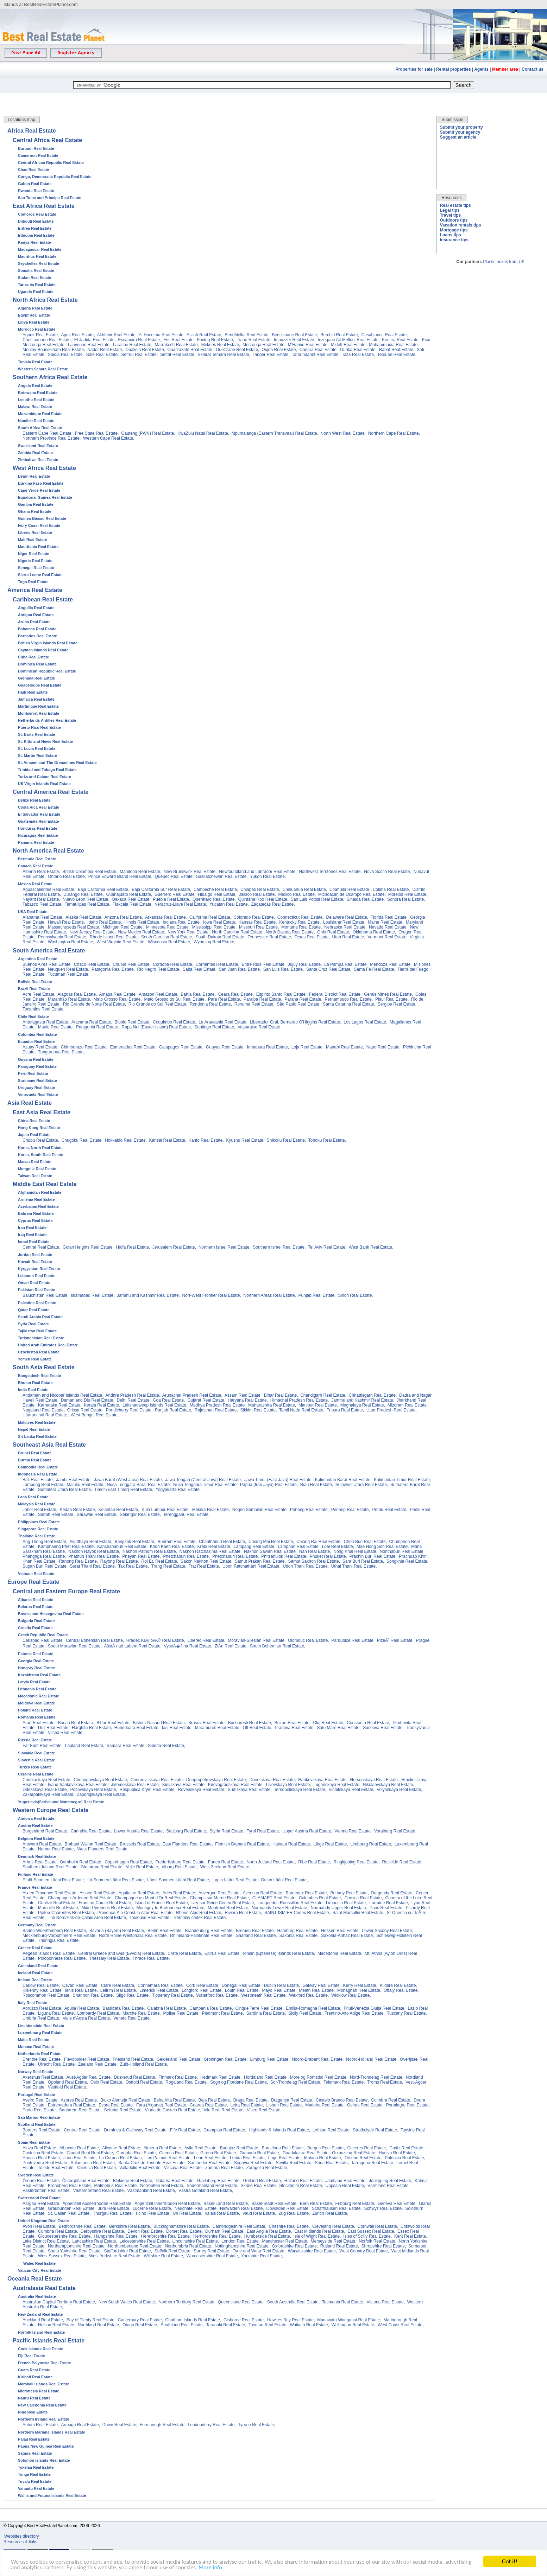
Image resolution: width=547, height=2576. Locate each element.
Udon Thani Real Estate (305, 1566)
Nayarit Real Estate (41, 899)
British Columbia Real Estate (89, 871)
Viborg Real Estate (179, 1866)
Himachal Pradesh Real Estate (299, 1400)
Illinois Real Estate (142, 922)
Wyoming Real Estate (214, 941)
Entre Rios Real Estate (262, 964)
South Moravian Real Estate (74, 1646)
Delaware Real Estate (346, 917)
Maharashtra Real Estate (271, 1405)
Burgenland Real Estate (45, 1831)
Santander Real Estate (209, 2162)
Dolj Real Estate (53, 1727)
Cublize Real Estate (56, 1902)
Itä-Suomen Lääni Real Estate (115, 1879)
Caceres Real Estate (366, 2147)
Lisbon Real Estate (284, 2105)
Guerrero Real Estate (174, 894)
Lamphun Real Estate (298, 1546)
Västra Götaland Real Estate (205, 2190)
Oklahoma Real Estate (374, 932)
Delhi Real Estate (133, 1400)
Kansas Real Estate (257, 922)
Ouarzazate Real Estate (190, 349)
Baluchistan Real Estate (45, 1295)
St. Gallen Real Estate (68, 2213)
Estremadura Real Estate (71, 2105)
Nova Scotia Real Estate (387, 871)
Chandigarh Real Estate (322, 1395)
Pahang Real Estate (309, 1509)
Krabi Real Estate (213, 1546)
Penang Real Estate (350, 1509)
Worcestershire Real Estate (212, 2255)
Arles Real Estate (179, 1892)
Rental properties (453, 69)
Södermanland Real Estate (212, 2185)
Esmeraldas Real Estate (133, 1047)
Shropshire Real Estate (383, 2246)
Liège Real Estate (330, 1844)
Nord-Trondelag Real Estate (376, 2077)
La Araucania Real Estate (222, 1022)
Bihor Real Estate (112, 1722)
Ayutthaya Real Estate (90, 1541)
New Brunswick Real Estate (189, 871)
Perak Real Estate (389, 1509)
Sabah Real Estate (55, 1514)
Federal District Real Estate (334, 994)
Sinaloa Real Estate (365, 899)
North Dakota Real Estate (290, 932)
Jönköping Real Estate (390, 2180)
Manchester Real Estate (284, 2241)
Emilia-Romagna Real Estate (313, 2008)
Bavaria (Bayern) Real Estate (116, 1930)
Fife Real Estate (185, 2130)
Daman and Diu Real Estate (87, 1400)
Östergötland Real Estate (85, 2180)
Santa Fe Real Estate (374, 969)
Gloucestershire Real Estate (64, 2236)
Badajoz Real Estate (239, 2147)
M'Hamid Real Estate (307, 344)
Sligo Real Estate (132, 1995)
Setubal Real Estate (123, 2110)
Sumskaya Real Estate (249, 1789)
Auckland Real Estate (43, 2319)
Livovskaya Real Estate (288, 1784)
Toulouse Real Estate (149, 1917)
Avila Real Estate (200, 2147)
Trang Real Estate (168, 1566)
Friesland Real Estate (133, 2059)
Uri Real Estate (187, 2213)
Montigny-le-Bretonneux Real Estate (171, 1907)
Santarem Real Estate (79, 2110)
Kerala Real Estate (101, 1405)
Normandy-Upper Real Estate (338, 1907)
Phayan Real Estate (140, 1556)
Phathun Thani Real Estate (93, 1556)
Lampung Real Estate (43, 1484)
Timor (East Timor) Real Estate (123, 1489)
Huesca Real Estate (41, 2157)
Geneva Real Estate (396, 2203)
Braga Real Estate (250, 2100)
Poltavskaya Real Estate (93, 1789)
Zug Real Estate (293, 2213)
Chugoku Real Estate (81, 1140)
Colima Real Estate (391, 889)
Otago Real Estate (139, 2324)
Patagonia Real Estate (112, 969)
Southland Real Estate (181, 2324)
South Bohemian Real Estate (277, 1646)
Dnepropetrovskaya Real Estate (216, 1779)
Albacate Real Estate (79, 2147)
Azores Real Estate (79, 2100)
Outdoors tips (454, 220)
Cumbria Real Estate (57, 2231)
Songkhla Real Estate (406, 1561)
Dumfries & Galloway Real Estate (135, 2130)
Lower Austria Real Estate (138, 1831)
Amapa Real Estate (117, 994)
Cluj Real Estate (328, 1722)
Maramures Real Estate (217, 1727)
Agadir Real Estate (40, 334)
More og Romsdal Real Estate (318, 2077)
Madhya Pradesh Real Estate (217, 1405)
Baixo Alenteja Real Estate (125, 2100)
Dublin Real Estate (281, 1985)
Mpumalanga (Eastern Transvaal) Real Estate (274, 433)
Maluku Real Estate (85, 1484)
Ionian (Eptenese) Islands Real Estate (278, 1953)
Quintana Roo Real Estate (262, 899)
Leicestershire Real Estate (144, 2241)
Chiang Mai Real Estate (271, 1541)
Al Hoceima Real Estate (161, 334)
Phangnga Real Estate (44, 1556)
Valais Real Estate (222, 2213)
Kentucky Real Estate (299, 922)
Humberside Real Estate (267, 2236)
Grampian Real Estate (224, 2130)
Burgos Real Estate (325, 2147)
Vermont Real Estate (386, 937)
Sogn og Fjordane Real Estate (238, 2082)
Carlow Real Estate (41, 1985)
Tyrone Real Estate (256, 2424)
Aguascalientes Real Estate (48, 889)
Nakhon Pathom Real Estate (149, 1551)
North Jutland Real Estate (270, 1862)
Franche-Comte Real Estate (104, 1902)
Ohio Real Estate (333, 932)
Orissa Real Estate (84, 1410)
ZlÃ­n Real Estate (230, 1646)
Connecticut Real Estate (300, 917)
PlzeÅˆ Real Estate (395, 1640)
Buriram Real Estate (176, 1541)
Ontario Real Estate (66, 876)
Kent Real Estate (410, 2236)
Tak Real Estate (133, 1566)
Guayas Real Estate (225, 1047)
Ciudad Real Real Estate (90, 2152)
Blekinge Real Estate (132, 2180)
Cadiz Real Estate (406, 2147)
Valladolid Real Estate (140, 2167)
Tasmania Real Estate (342, 2302)
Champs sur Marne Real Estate (219, 1897)
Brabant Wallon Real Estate (90, 1844)
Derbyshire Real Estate (102, 2231)
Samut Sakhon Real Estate (313, 1561)
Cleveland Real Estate (333, 2226)
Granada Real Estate (259, 2152)
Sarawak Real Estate (96, 1514)
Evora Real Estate (116, 2105)
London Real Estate (239, 2241)
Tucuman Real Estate (68, 974)
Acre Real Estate (38, 994)
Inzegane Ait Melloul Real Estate (348, 339)
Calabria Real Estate (166, 2008)
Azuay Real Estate (40, 1047)
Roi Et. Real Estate (159, 1561)
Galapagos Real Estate (180, 1047)
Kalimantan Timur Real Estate (402, 1479)
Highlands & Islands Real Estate (279, 2130)
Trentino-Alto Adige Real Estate (354, 2013)
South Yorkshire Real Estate (74, 2251)
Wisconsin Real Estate (169, 941)
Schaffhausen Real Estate (336, 2208)
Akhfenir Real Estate (116, 334)
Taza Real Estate (358, 354)
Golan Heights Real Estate (87, 1247)
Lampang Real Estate (254, 1546)
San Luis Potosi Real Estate (317, 899)
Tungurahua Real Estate (61, 1052)
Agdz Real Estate (77, 334)
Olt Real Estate (257, 1727)
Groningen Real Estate (225, 2059)
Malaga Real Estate (322, 2157)
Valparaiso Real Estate (259, 1027)
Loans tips (450, 234)
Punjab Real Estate (316, 1295)
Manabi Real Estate (344, 1047)
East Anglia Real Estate (269, 2231)
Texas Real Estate (312, 937)
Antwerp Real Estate (42, 1844)
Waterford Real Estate (217, 1995)
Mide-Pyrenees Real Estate (107, 1907)
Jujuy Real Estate (304, 964)
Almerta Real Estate (162, 2147)
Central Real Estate (41, 1247)
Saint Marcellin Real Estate (358, 1912)
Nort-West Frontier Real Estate (211, 1295)
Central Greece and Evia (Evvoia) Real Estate (121, 1953)
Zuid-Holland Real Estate (143, 2064)
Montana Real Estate (301, 927)
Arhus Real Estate (40, 1862)
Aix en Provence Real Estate (49, 1892)
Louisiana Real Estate (343, 922)
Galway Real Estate (320, 1985)
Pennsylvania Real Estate (62, 937)
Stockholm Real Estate (300, 2185)
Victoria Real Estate (384, 2302)
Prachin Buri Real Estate (372, 1556)
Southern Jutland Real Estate (50, 1866)
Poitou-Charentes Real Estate (66, 1912)
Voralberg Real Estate (394, 1831)
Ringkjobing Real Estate (355, 1862)
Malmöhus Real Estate (115, 2185)
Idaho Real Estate (104, 922)
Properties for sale (414, 69)
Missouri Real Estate (258, 927)
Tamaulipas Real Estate (87, 904)
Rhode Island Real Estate (114, 937)
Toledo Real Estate (56, 2167)
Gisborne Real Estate (244, 2319)
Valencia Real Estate (96, 2167)
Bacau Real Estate (75, 1722)
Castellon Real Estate (43, 2152)
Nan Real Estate (314, 1551)
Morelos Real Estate (407, 894)
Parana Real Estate (302, 999)
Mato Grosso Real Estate (116, 999)
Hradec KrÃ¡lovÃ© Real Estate (155, 1640)
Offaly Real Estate (401, 1990)
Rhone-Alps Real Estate (198, 1912)
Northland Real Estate (98, 2324)
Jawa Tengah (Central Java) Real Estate (203, 1479)
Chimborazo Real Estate (84, 1047)
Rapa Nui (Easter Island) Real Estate (156, 1027)
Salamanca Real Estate (93, 2162)
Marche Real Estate (140, 2013)
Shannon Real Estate (93, 1995)
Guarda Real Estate (208, 2105)
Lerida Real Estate (247, 2157)
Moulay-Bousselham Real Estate (53, 349)
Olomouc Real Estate (308, 1640)
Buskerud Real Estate (134, 2077)
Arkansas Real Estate (165, 917)
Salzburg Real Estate (186, 1831)
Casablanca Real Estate (384, 334)
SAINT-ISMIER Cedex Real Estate (296, 1912)
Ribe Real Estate (314, 1862)
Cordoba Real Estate (172, 964)
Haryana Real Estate (247, 1400)
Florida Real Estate (389, 917)
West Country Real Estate (363, 2251)
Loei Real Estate (337, 1546)
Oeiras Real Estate (365, 2105)
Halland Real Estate (303, 2180)
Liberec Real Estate (205, 1640)
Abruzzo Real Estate (42, 2008)
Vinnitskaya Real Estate (351, 1789)
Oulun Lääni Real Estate (284, 1879)
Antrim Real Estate (40, 2424)
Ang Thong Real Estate (44, 1541)
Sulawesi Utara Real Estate (361, 1484)
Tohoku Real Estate (326, 1140)
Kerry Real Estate (359, 1985)
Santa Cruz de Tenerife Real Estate (151, 2162)
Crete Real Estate (184, 1953)
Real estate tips (455, 205)
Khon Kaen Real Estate (172, 1546)
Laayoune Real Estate (88, 344)
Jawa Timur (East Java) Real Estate (278, 1479)
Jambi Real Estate (73, 1479)
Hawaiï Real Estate (66, 922)
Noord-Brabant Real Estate (317, 2059)
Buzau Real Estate (292, 1722)
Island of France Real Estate (161, 1902)
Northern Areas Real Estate (269, 1295)
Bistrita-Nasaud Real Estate (159, 1722)
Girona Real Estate (218, 2152)
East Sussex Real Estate (370, 2231)
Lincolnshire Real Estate (195, 2241)
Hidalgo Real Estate (216, 894)
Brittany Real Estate (348, 1892)
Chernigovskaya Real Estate (100, 1779)
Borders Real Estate (41, 2130)
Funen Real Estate (225, 1862)
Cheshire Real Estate (289, 2226)
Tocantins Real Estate (43, 1009)
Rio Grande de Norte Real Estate (94, 1004)
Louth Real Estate (241, 1990)
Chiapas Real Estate (259, 889)
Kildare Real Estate (398, 1985)
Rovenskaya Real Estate (201, 1789)
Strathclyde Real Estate (375, 2130)
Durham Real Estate (224, 2231)
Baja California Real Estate (103, 889)
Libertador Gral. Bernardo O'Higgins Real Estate (295, 1022)
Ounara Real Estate (318, 349)
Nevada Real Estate (388, 927)
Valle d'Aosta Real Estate (86, 2018)
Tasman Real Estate (267, 2324)
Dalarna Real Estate (174, 2180)
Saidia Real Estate (65, 354)
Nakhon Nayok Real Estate (93, 1551)
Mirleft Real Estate (348, 344)
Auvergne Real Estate (219, 1892)
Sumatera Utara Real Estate (64, 1489)
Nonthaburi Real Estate (401, 1551)
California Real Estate (209, 917)
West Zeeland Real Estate (224, 1866)
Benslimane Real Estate (294, 334)
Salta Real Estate (199, 969)
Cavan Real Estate (80, 1985)
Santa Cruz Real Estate (328, 969)
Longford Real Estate (201, 1990)
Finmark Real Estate (177, 2077)
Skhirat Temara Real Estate (223, 354)
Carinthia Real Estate (91, 1831)
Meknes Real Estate (220, 344)
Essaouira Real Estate (139, 339)
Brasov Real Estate (206, 1722)
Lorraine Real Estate (388, 1902)
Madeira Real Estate (324, 2105)
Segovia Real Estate (253, 2162)
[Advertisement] (273, 99)
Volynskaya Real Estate (399, 1789)
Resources (451, 197)
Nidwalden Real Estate (241, 2208)
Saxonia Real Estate (298, 1935)
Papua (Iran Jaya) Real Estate (268, 1484)
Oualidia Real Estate (144, 349)
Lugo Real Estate (284, 2157)
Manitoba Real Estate (140, 871)
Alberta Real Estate (41, 871)
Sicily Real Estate (304, 2013)
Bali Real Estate (37, 1479)
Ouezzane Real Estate (237, 349)
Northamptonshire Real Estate (76, 2246)
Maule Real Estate (55, 1027)
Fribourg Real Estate (354, 2203)
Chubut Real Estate (131, 964)
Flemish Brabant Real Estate (242, 1844)
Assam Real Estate (242, 1395)
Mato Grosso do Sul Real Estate (174, 999)
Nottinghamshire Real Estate (242, 2246)
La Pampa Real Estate (345, 964)
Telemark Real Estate (343, 2082)
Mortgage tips (454, 230)
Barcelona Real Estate (283, 2147)
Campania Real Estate (210, 2008)
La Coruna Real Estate (120, 2157)
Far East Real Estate (42, 1745)
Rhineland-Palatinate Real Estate (201, 1935)
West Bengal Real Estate (94, 1415)
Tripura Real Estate (345, 1410)
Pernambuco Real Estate (348, 999)
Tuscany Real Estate (406, 2013)
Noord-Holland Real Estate (371, 2059)
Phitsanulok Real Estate (283, 1556)
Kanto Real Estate (206, 1140)
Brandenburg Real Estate (208, 1930)
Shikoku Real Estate (286, 1140)
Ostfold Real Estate (144, 2082)
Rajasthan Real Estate (216, 1410)
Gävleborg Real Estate (218, 2180)
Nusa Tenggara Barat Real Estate (138, 1484)
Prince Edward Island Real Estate (119, 876)
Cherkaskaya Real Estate (46, 1779)
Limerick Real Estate (158, 1990)
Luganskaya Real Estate (336, 1784)
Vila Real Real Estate (223, 2110)
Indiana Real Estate (181, 922)
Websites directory (22, 2536)
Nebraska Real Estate (344, 927)
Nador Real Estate (104, 349)
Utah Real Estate (348, 937)
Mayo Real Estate (278, 1990)
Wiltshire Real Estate (163, 2255)
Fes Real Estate (178, 339)
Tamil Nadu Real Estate (301, 1410)
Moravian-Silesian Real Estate (256, 1640)
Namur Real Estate (56, 1849)
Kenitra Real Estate (400, 339)
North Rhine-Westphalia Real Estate (133, 1935)
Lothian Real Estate (331, 2130)
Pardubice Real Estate (352, 1640)
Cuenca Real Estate (178, 2152)
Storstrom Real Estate (101, 1866)
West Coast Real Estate (400, 2324)
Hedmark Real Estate (220, 2077)
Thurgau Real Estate (112, 2213)
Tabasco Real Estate (42, 904)
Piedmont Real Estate (222, 2013)
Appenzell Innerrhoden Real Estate (167, 2203)
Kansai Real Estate (167, 1140)
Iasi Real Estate (176, 1727)
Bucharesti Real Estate (249, 1722)
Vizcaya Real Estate (183, 2167)
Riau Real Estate (316, 1484)
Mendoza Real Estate (390, 964)
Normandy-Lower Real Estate (279, 1907)
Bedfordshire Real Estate (82, 2226)
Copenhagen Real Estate (128, 1862)
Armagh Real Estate (80, 2424)
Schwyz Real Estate (383, 2208)
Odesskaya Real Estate (45, 1789)
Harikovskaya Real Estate (322, 1779)
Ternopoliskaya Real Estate (299, 1789)
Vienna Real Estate (352, 1831)
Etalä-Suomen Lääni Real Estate (53, 1879)
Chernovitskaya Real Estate (157, 1779)
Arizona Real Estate (123, 917)
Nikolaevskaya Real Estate (388, 1784)
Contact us (532, 69)
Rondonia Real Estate (210, 1004)
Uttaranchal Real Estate (45, 1415)
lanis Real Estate (81, 1990)
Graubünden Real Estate (71, 2208)
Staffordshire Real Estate (127, 2251)
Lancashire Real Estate (94, 2241)
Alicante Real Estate (121, 2147)
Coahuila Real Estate (349, 889)
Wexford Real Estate (308, 1995)
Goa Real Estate (168, 1400)
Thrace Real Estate (150, 1958)
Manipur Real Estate (317, 1405)
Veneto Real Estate (131, 2018)
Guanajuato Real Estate (128, 894)
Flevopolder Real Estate (86, 2059)
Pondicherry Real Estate (128, 1410)
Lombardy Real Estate (98, 2013)
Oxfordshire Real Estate (294, 2246)
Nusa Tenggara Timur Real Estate (205, 1484)
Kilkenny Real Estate (42, 1990)
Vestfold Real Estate (67, 2087)
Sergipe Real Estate (396, 1004)
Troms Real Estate (384, 2082)
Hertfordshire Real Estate (217, 2236)
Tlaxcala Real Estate (132, 904)
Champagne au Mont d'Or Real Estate (150, 1897)
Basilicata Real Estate (123, 2008)
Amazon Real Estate (158, 994)
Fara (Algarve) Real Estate (161, 2105)
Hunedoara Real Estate (136, 1727)
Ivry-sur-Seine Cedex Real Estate (222, 1902)
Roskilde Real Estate (401, 1862)
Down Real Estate (119, 2424)
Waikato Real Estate (309, 2324)
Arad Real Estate (39, 1722)
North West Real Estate (343, 433)
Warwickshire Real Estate (312, 2251)
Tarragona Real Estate (372, 2162)
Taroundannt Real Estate (315, 354)
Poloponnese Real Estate (62, 1958)
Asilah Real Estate (204, 334)
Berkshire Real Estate (129, 2226)
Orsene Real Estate (363, 2157)
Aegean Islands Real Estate (49, 1953)
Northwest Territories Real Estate (329, 871)
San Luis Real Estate (283, 969)
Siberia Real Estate (166, 1745)
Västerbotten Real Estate (46, 2190)
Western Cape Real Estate (108, 438)
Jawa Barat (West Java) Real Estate (128, 1479)
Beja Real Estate (214, 2100)
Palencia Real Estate (404, 2157)
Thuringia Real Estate (58, 1940)
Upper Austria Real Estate (306, 1831)
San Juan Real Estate (239, 969)
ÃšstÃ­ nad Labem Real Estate (132, 1646)
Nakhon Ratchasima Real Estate (210, 1551)
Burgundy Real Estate (391, 1892)
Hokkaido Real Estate (125, 1140)
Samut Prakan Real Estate (259, 1561)
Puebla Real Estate (171, 899)
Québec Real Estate (174, 876)
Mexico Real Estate (296, 894)
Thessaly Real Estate (109, 1958)
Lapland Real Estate (84, 1745)
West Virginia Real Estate (120, 941)
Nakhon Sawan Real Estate (270, 1551)
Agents (481, 69)
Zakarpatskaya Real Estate (48, 1794)
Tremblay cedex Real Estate (199, 1917)
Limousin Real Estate (346, 1902)
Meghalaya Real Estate (362, 1405)
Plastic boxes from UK (503, 261)
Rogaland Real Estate (186, 2082)
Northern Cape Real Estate (393, 433)
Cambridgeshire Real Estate (238, 2226)
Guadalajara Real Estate (306, 2152)
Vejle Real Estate (142, 1866)
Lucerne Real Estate (152, 2208)
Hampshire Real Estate (115, 2236)
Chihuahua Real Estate (304, 889)
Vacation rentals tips (460, 225)
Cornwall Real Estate (377, 2226)
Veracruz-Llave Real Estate (180, 904)
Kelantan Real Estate (118, 1509)
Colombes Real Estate (320, 1897)
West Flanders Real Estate (102, 1849)
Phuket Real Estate (328, 1556)
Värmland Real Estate (388, 2185)
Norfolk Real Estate (377, 2241)
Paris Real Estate (386, 1907)
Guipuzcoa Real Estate (353, 2152)
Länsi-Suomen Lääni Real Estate (178, 1879)
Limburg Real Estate (269, 2059)
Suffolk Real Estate (172, 2251)
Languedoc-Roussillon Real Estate (290, 1902)
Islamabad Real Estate (92, 1295)
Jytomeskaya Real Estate (135, 1784)
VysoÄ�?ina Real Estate (187, 1646)
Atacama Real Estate (91, 1022)
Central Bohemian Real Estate (94, 1640)
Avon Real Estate (39, 2226)
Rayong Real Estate (119, 1561)
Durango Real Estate (82, 894)
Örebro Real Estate (41, 2180)
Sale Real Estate (102, 354)
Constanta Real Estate (368, 1722)
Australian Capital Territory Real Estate (59, 2302)
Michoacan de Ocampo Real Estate (351, 894)
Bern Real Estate (316, 2203)
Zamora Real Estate (224, 2167)
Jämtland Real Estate (345, 2180)
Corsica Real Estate (363, 1897)
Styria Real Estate (226, 1831)
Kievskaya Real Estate (183, 1784)
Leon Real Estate (210, 2157)
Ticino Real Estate (152, 2213)
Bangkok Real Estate (134, 1541)
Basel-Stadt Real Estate (273, 2203)
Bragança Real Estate (291, 2100)
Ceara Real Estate (235, 994)
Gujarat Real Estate (205, 1400)
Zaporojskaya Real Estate (101, 1794)
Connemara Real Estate (160, 1985)
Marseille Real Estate (58, 1907)
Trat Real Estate (204, 1566)
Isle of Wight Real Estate (317, 2236)
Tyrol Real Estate (263, 1831)
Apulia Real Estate (81, 2008)
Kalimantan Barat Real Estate (342, 1479)
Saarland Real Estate (256, 1935)
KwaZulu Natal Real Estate (202, 433)
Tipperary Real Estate (172, 1995)
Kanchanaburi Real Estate (121, 1546)
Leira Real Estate (246, 2105)
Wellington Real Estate (353, 2324)
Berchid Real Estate (339, 334)
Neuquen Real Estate (68, 969)
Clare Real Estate (117, 1985)
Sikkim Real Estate (258, 1410)
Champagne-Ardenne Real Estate (79, 1897)
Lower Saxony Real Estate (386, 1930)
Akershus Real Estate (43, 2077)
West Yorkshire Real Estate (114, 2255)
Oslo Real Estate (106, 2082)
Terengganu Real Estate (185, 1514)
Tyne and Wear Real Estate (258, 2251)
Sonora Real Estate (405, 899)
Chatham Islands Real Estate (192, 2319)
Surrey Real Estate (212, 2251)
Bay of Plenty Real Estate (90, 2319)
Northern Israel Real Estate (224, 1247)
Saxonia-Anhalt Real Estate (347, 1935)
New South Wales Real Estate (127, 2302)
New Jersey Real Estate (91, 932)
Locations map (21, 119)
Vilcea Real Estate (65, 1732)
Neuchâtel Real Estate (195, 2208)
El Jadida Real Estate (94, 339)
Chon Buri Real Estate (365, 1541)
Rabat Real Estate (396, 349)
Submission (452, 119)
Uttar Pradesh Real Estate (390, 1410)
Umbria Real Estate (41, 2018)
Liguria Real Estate (56, 2013)
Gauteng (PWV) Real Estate (147, 433)
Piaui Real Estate (391, 999)
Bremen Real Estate (255, 1930)
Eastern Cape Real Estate (47, 433)
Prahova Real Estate (294, 1727)
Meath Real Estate (316, 1990)
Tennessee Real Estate (269, 937)
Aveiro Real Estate (40, 2100)
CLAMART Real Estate (273, 1897)
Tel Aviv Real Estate (326, 1247)
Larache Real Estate (132, 344)
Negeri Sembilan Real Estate (259, 1509)
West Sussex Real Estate (62, 2255)
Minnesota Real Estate (167, 927)
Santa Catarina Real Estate (348, 1004)
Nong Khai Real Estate (354, 1551)
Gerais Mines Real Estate (388, 994)
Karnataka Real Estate (59, 1405)
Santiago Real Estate (214, 1027)
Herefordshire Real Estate (165, 2236)
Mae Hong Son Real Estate (382, 1546)
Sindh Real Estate (355, 1295)
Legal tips (450, 210)
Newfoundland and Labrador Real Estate (257, 871)
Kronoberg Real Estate (69, 2185)
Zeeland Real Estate (97, 2064)
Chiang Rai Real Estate (318, 1541)
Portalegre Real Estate (407, 2105)
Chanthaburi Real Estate (222, 1541)
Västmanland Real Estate (151, 2190)
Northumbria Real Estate (188, 2246)
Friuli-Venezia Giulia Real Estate (374, 2008)
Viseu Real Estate (263, 2110)
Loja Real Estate (306, 1047)
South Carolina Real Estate (166, 937)
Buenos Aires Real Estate (46, 964)
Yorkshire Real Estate (261, 2255)
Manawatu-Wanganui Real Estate (348, 2319)
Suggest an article (458, 137)
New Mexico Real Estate (141, 932)
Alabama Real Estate (42, 917)
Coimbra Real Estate (390, 2100)
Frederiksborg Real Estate (180, 1862)
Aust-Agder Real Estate (89, 2077)
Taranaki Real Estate (225, 2324)
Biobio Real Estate (132, 1022)
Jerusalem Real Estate (173, 1247)
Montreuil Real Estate (228, 1907)
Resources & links (20, 2541)
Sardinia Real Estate (265, 2013)
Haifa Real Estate (132, 1247)
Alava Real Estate (39, 2147)
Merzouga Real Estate (263, 344)
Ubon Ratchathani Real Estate (250, 1566)
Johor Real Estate (39, 1509)
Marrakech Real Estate (176, 344)
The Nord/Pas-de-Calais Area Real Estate (87, 1917)
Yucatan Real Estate (228, 904)
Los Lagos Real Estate (365, 1022)
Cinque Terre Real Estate (258, 2008)
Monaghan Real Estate (358, 1990)
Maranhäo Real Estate (69, 999)
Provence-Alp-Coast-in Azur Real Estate (135, 1912)
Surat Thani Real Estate (92, 1566)
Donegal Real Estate (241, 1985)
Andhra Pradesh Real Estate (132, 1395)
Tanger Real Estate (270, 354)
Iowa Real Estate (219, 922)
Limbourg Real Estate (370, 1844)
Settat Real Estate (177, 354)
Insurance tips (454, 239)
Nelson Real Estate (56, 2324)
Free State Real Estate (96, 433)
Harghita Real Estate (91, 1727)
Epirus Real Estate (222, 1953)
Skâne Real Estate (258, 2185)
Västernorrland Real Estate (98, 2190)
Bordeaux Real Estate (306, 1892)
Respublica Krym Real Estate (147, 1789)
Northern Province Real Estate (51, 438)
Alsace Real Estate (97, 1892)
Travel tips (450, 215)
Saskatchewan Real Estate (221, 876)
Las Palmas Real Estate (167, 2157)
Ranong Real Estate (77, 1561)
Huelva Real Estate (397, 2152)
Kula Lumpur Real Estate (165, 1509)
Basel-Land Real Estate (225, 2203)
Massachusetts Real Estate (73, 927)
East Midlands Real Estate (319, 2231)
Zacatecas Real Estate (272, 904)
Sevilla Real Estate (294, 2162)
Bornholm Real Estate (80, 1862)
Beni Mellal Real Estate (246, 334)
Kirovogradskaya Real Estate (235, 1784)
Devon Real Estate (145, 2231)
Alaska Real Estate (83, 917)
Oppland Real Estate (67, 2082)
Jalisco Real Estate (257, 894)
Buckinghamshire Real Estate (181, 2226)
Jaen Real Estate (79, 2157)
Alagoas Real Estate (76, 994)
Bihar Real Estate (280, 1395)
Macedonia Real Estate (339, 1953)
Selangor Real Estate (139, 1514)
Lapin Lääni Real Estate (235, 1879)
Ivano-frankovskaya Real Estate (77, 1784)
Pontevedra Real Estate (45, 2162)
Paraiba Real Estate (262, 999)
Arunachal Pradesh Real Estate (191, 1395)
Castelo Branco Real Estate (341, 2100)
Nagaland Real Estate (43, 1410)
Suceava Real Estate (382, 1727)
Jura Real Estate (113, 2208)
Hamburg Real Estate (297, 1930)
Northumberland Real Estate (134, 2246)
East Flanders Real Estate (187, 1844)
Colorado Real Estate (254, 917)
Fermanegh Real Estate (162, 2424)
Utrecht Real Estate (56, 2064)
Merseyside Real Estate (333, 2241)
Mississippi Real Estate (213, 927)
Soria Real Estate (331, 2162)
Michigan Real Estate (122, 927)
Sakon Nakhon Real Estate (206, 1561)
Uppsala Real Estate (345, 2185)
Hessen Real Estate (339, 1930)
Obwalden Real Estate (287, 2208)
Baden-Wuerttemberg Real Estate (54, 1930)
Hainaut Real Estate (291, 1844)
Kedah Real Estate (77, 1509)
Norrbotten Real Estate (161, 2185)
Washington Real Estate (70, 941)
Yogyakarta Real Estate (178, 1489)
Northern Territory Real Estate (186, 2302)
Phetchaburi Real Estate (235, 1556)
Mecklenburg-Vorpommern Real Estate (59, 1935)
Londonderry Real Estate (211, 2424)
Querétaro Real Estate (213, 899)
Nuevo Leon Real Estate (85, 899)
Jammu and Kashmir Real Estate (147, 1295)
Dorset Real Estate (184, 2231)
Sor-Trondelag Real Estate (295, 2082)
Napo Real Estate (383, 1047)
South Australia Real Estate (293, 2302)
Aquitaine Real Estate (139, 1892)
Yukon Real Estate (267, 876)
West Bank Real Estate (370, 1247)
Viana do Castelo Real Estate (172, 2110)
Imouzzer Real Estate (294, 339)
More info (242, 2567)
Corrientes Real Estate (217, 964)
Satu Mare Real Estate (338, 1727)
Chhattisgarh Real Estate (372, 1395)
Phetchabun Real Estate (185, 1556)
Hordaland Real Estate (265, 2077)
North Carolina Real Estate (237, 932)
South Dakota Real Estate (220, 937)
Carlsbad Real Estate (42, 1640)
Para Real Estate (224, 999)
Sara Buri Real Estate (362, 1561)
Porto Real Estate (39, 2110)
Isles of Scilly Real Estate (367, 2236)
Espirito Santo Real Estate (281, 994)
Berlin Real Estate (164, 1930)
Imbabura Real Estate (267, 1047)
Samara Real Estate (125, 1745)
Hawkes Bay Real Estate (290, 2319)
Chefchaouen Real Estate (47, 339)
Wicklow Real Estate (350, 1995)
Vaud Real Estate (259, 2213)
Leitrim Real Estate (118, 1990)
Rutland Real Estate (339, 2246)
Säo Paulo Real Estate (298, 1004)
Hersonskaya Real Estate (374, 1779)
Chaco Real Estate (91, 964)
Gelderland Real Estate (178, 2059)
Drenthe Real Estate (42, 2059)
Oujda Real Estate (279, 349)
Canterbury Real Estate (140, 2319)
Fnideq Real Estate (215, 339)
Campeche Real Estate (215, 889)
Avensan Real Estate (262, 1892)
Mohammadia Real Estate (393, 344)
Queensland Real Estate (241, 2302)
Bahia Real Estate (198, 994)
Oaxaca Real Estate (131, 899)
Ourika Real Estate (358, 349)
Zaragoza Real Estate (266, 2167)
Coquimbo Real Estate (174, 1022)
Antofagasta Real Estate (45, 1022)
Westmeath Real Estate (263, 1995)
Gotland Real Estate (262, 2180)
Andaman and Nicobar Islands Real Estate (62, 1395)
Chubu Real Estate (40, 1140)
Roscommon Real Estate (46, 1995)
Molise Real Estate (181, 2013)
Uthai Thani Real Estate (353, 1566)
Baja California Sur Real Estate (161, 889)
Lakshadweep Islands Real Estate (154, 1405)
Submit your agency (460, 132)
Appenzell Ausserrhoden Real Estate (96, 2203)
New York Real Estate (188, 932)
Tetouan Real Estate (396, 354)
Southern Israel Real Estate (278, 1247)
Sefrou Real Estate (139, 354)
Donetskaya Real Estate (272, 1779)
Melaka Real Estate (210, 1509)
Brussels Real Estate (139, 1844)
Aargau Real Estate (41, 2203)
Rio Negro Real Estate (158, 969)
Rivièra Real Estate (243, 1912)
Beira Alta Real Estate (174, 2100)
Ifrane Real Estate (253, 339)
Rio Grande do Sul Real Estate (157, 1004)
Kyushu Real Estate (244, 1140)
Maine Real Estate (385, 922)
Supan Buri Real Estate (45, 1566)
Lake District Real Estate (46, 2241)
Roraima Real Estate (254, 1004)
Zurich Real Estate (329, 2213)
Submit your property (461, 127)
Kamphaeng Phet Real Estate (66, 1546)
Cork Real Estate (202, 1985)
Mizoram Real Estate (407, 1405)
